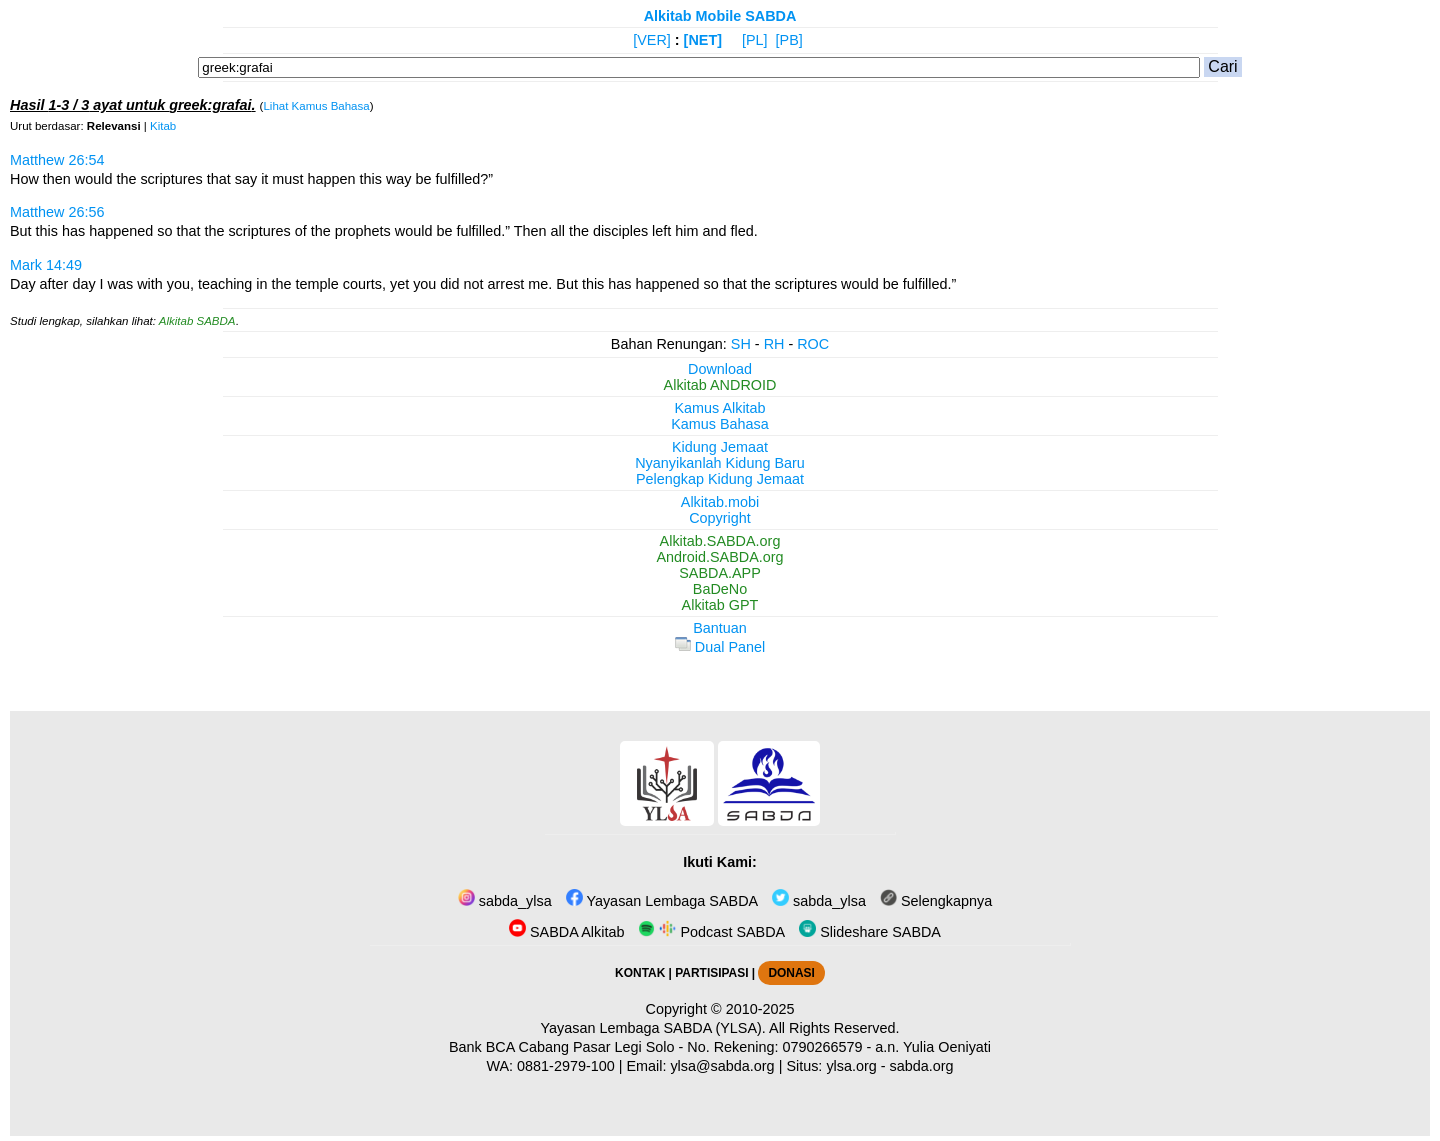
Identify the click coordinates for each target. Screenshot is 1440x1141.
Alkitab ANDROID (720, 385)
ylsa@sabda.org (722, 1066)
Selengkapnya (936, 901)
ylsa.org (851, 1066)
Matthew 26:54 (57, 160)
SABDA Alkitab (566, 932)
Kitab (163, 126)
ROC (813, 344)
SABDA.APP (720, 573)
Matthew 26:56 (57, 212)
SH (741, 344)
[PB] (789, 40)
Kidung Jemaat (720, 447)
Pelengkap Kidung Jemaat (720, 479)
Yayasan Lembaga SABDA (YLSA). (653, 1028)
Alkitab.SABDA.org (720, 541)
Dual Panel (720, 647)
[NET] (703, 40)
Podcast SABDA (711, 932)
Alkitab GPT (720, 605)
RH (774, 344)
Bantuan (720, 628)
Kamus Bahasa (720, 424)
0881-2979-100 (566, 1066)
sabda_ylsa (505, 901)
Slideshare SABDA (870, 932)
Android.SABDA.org (719, 557)
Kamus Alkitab (719, 408)
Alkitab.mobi (720, 502)
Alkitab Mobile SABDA (720, 16)
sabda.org (922, 1066)
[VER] (652, 40)
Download (720, 369)
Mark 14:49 (46, 265)
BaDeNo (720, 589)
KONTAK (640, 973)
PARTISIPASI (711, 973)
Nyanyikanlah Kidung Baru (720, 463)
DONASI (791, 973)
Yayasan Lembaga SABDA (662, 901)
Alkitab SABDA (197, 321)
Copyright (720, 518)
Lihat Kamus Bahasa (316, 106)
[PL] (755, 40)
